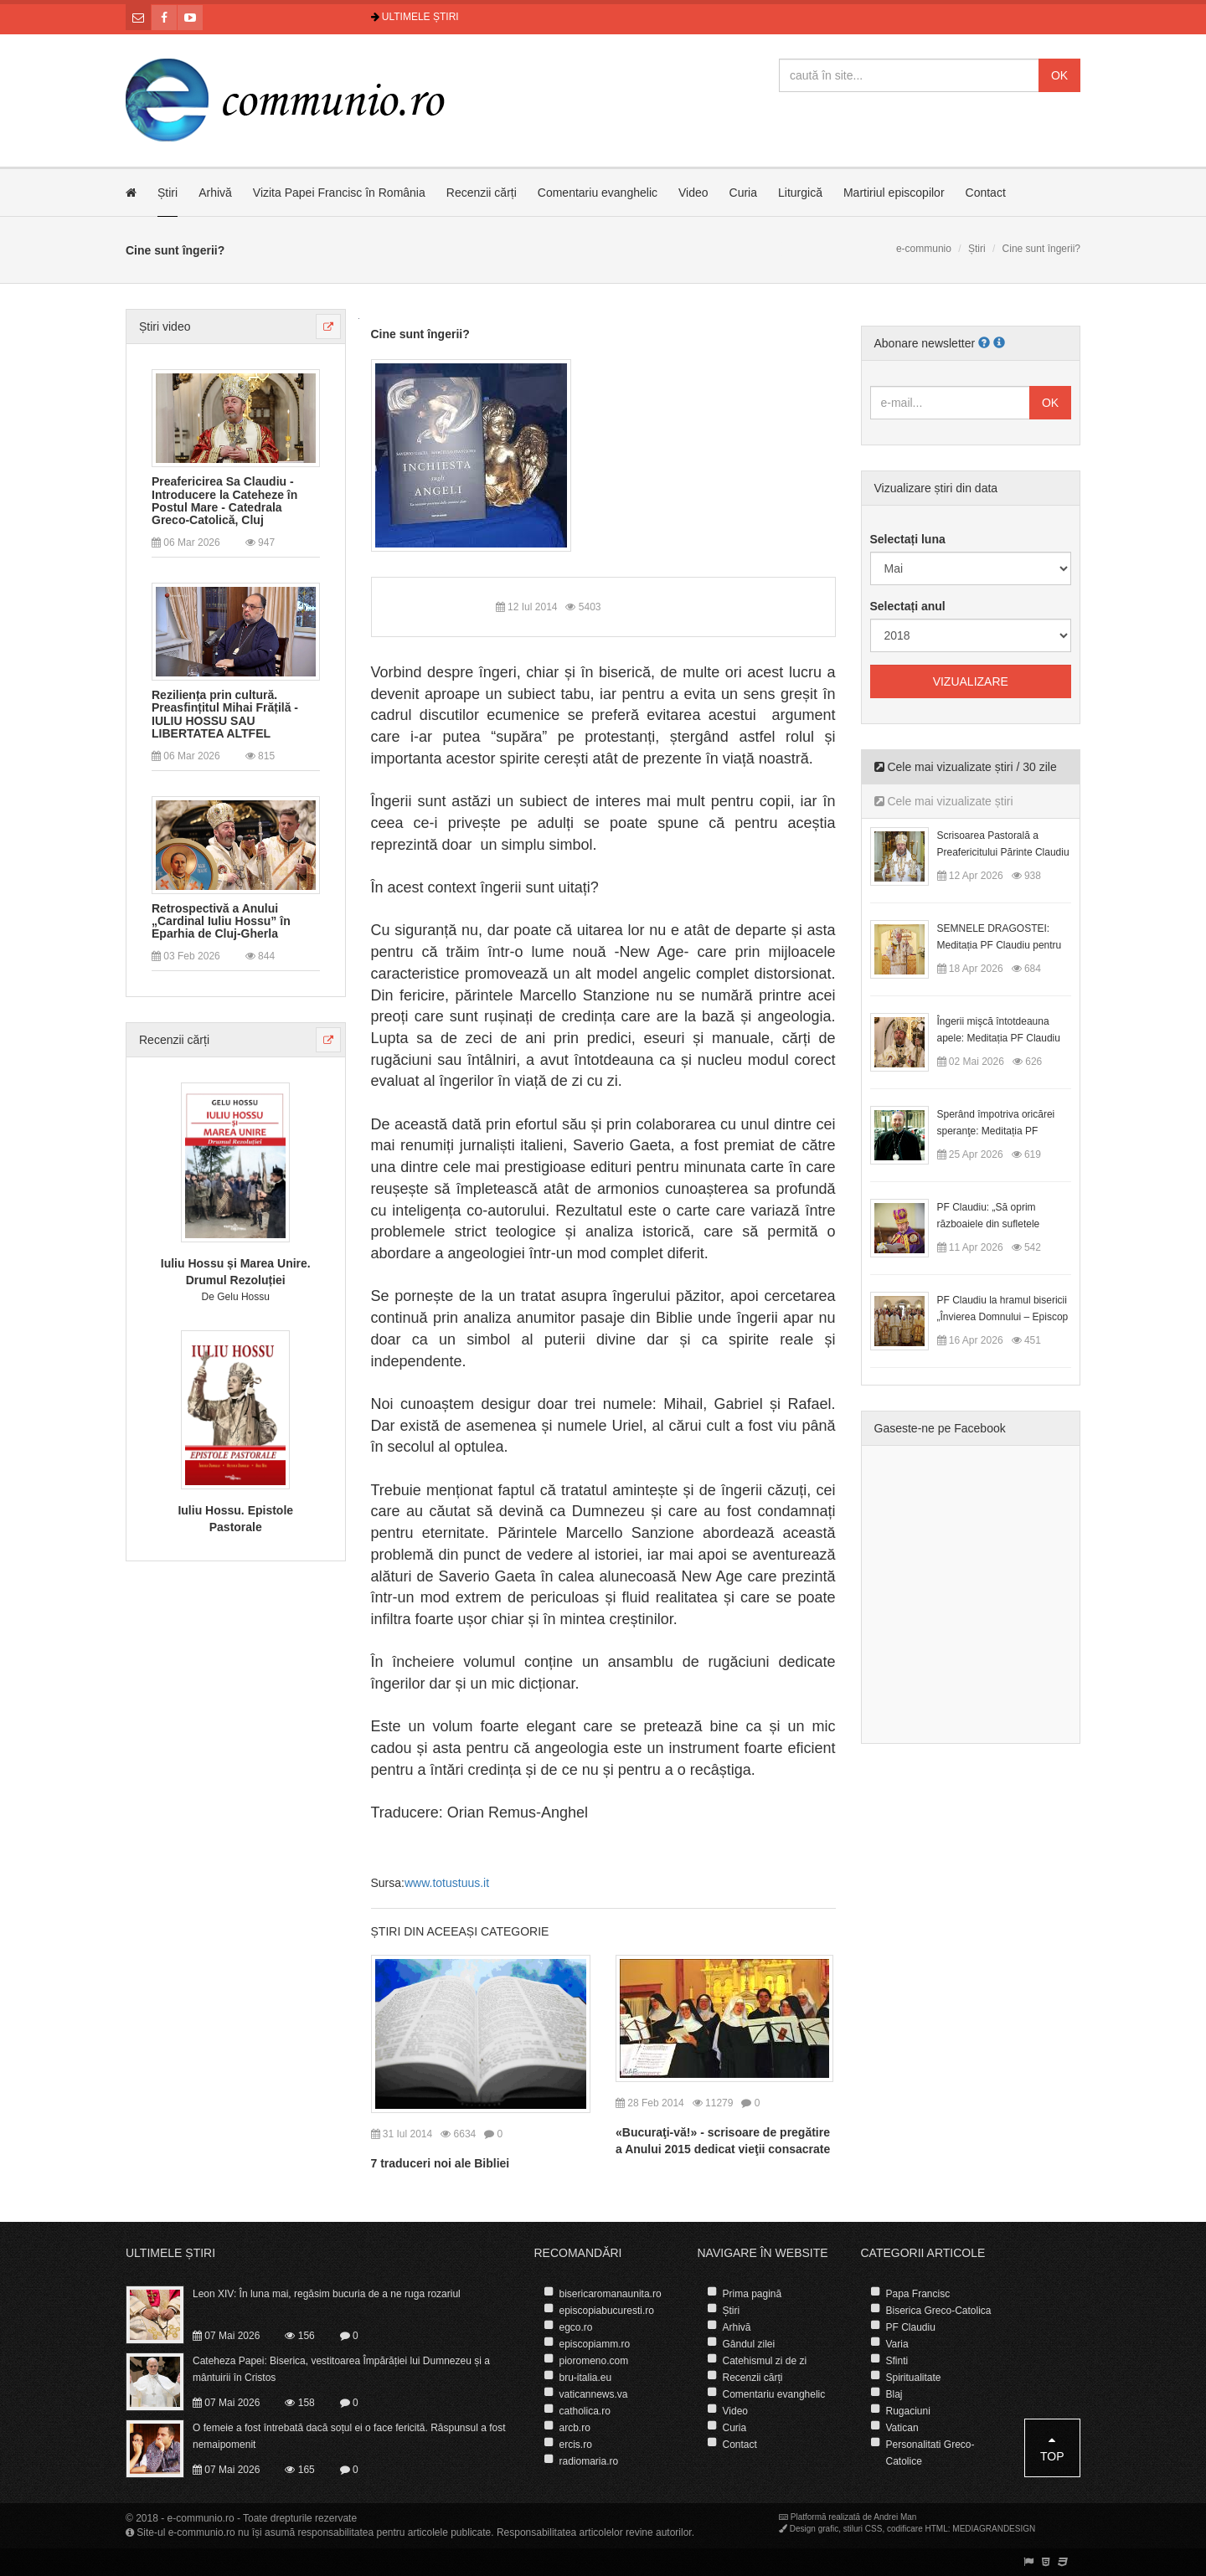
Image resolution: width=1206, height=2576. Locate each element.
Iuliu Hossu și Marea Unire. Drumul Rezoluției (236, 1272)
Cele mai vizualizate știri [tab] (943, 801)
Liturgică (800, 192)
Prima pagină (752, 2294)
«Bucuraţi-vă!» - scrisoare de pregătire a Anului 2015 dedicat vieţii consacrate (723, 2141)
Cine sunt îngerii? (420, 334)
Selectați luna (908, 539)
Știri (167, 192)
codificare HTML (917, 2528)
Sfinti (897, 2361)
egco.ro (576, 2327)
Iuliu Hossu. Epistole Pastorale (235, 1519)
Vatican (902, 2428)
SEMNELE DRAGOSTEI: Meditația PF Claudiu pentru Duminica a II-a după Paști (999, 945)
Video (693, 192)
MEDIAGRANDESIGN (993, 2528)
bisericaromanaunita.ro (610, 2294)
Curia (743, 192)
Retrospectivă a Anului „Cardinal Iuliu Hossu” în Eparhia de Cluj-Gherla (221, 921)
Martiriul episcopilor (894, 192)
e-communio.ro (201, 2518)
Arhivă (215, 192)
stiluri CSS (863, 2528)
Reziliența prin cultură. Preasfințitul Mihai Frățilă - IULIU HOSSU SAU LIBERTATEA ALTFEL (225, 714)
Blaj (894, 2394)
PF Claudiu (910, 2327)
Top (1052, 2448)
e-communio (923, 249)
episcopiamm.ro (595, 2344)
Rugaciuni (908, 2411)
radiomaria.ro (589, 2461)
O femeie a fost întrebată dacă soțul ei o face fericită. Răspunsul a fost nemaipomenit (349, 2436)
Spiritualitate (913, 2377)
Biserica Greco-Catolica (939, 2310)
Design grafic (814, 2528)
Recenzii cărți (481, 192)
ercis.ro (575, 2444)
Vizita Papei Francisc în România (339, 192)
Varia (897, 2344)
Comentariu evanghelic (597, 192)
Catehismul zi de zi (765, 2361)
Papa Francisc (918, 2294)
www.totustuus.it (447, 1883)
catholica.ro (585, 2411)
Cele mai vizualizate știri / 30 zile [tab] (965, 767)
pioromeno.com (594, 2361)
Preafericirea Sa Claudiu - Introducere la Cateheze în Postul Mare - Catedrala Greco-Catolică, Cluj (224, 501)
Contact (986, 192)
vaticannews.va (593, 2394)
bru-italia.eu (585, 2377)
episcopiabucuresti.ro (606, 2310)
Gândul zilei (749, 2344)
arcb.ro (574, 2428)
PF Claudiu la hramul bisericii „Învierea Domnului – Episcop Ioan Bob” (1003, 1316)
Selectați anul (908, 606)
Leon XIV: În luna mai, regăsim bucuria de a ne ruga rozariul (327, 2294)
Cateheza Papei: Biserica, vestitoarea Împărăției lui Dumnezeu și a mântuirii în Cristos (341, 2369)
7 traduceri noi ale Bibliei (440, 2163)
